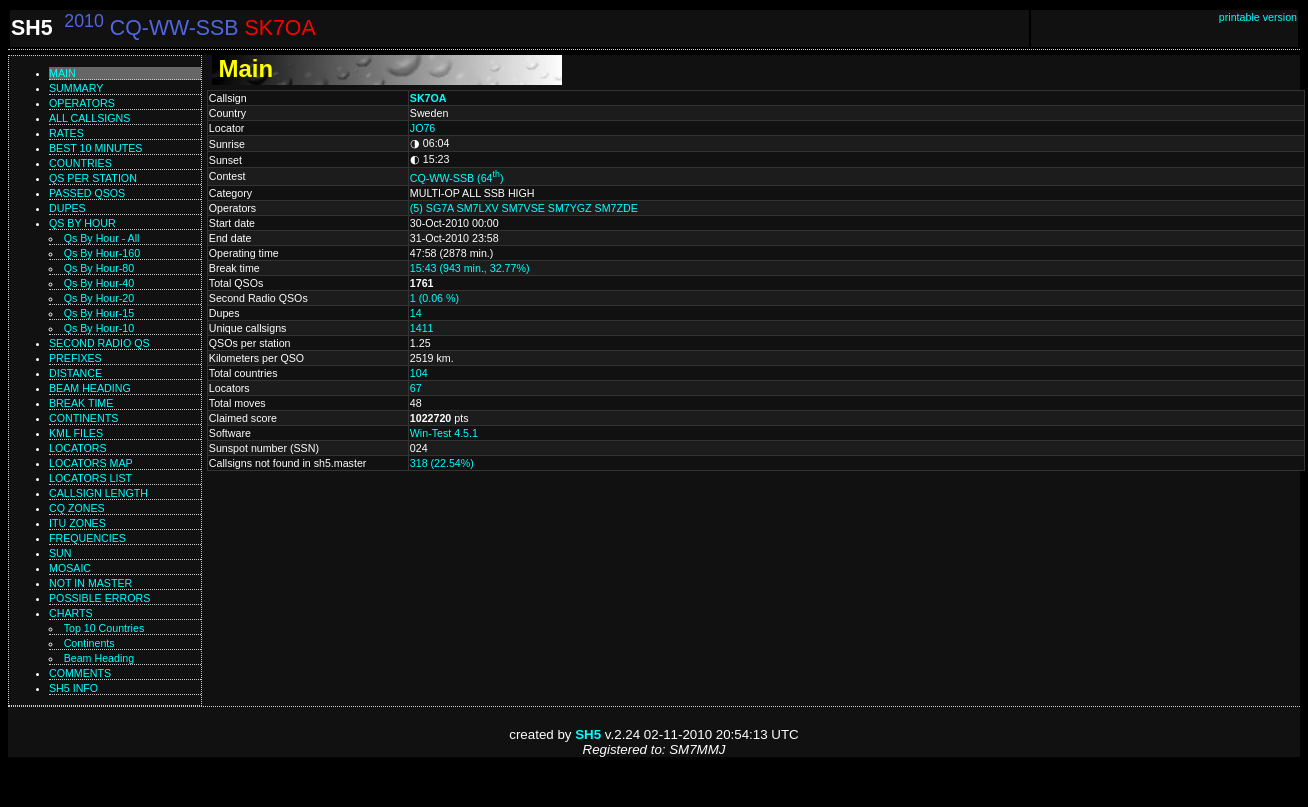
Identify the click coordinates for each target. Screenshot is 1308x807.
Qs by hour (82, 223)
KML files (76, 433)
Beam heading (90, 388)
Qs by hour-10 (99, 328)
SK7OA (428, 98)
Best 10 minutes (95, 148)
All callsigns (89, 118)
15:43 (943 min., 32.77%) (470, 268)
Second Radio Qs (99, 343)
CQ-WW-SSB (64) (457, 178)
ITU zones (77, 523)
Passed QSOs (87, 193)
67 (416, 388)
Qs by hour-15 (99, 313)
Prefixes (75, 358)
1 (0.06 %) (434, 298)
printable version (1258, 17)
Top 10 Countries (104, 628)
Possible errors (99, 598)
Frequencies (87, 538)
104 (419, 373)
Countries (80, 163)
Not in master (90, 583)
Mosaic (70, 568)
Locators (78, 448)
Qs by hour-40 (99, 283)
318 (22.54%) (442, 463)
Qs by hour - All (102, 238)
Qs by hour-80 (99, 268)
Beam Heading (99, 658)
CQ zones (77, 508)
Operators (82, 103)
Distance (75, 373)
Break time (81, 403)
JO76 (422, 128)
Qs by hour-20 (99, 298)
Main (62, 73)
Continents (83, 418)
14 (416, 313)
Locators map (91, 463)
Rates (66, 133)
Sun (60, 553)
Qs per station (93, 178)
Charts (71, 613)
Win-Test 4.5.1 (444, 433)
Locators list (90, 478)
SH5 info (73, 688)
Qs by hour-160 (102, 253)
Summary (76, 88)
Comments (80, 673)
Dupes (67, 208)
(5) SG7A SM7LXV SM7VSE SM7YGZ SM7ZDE (524, 208)
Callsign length (98, 493)
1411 (422, 328)
